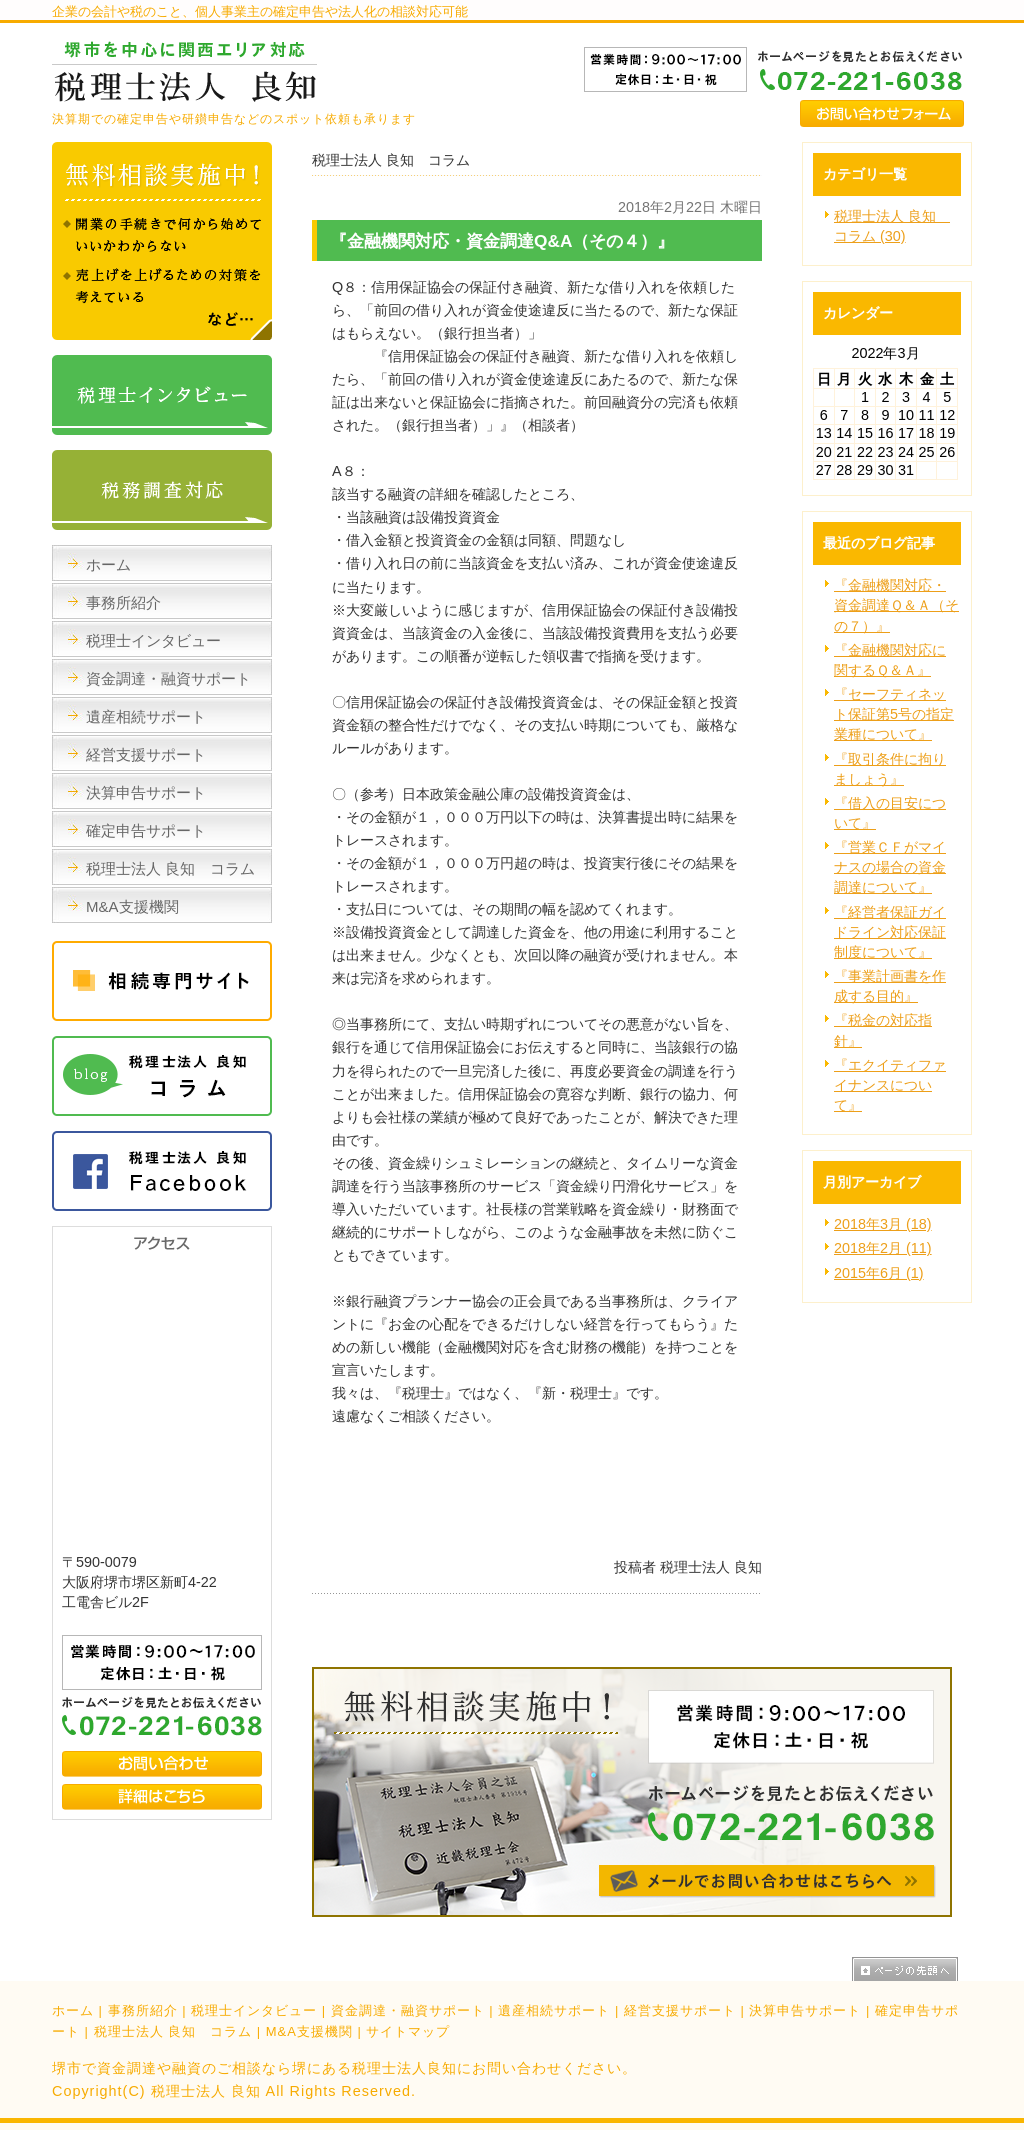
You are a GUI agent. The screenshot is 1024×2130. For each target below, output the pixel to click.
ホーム (73, 2010)
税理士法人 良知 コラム (173, 2031)
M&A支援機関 (309, 2031)
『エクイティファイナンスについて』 (890, 1085)
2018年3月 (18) (883, 1224)
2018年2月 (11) (883, 1248)
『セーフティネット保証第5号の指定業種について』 (894, 714)
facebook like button (712, 1525)
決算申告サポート (805, 2010)
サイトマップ (408, 2031)
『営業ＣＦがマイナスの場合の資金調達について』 (890, 867)
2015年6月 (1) (879, 1273)
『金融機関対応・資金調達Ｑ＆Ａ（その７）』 (896, 605)
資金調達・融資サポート (408, 2010)
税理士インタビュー (254, 2010)
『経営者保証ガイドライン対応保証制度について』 (890, 932)
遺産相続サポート (554, 2010)
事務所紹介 (143, 2010)
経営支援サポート (680, 2010)
